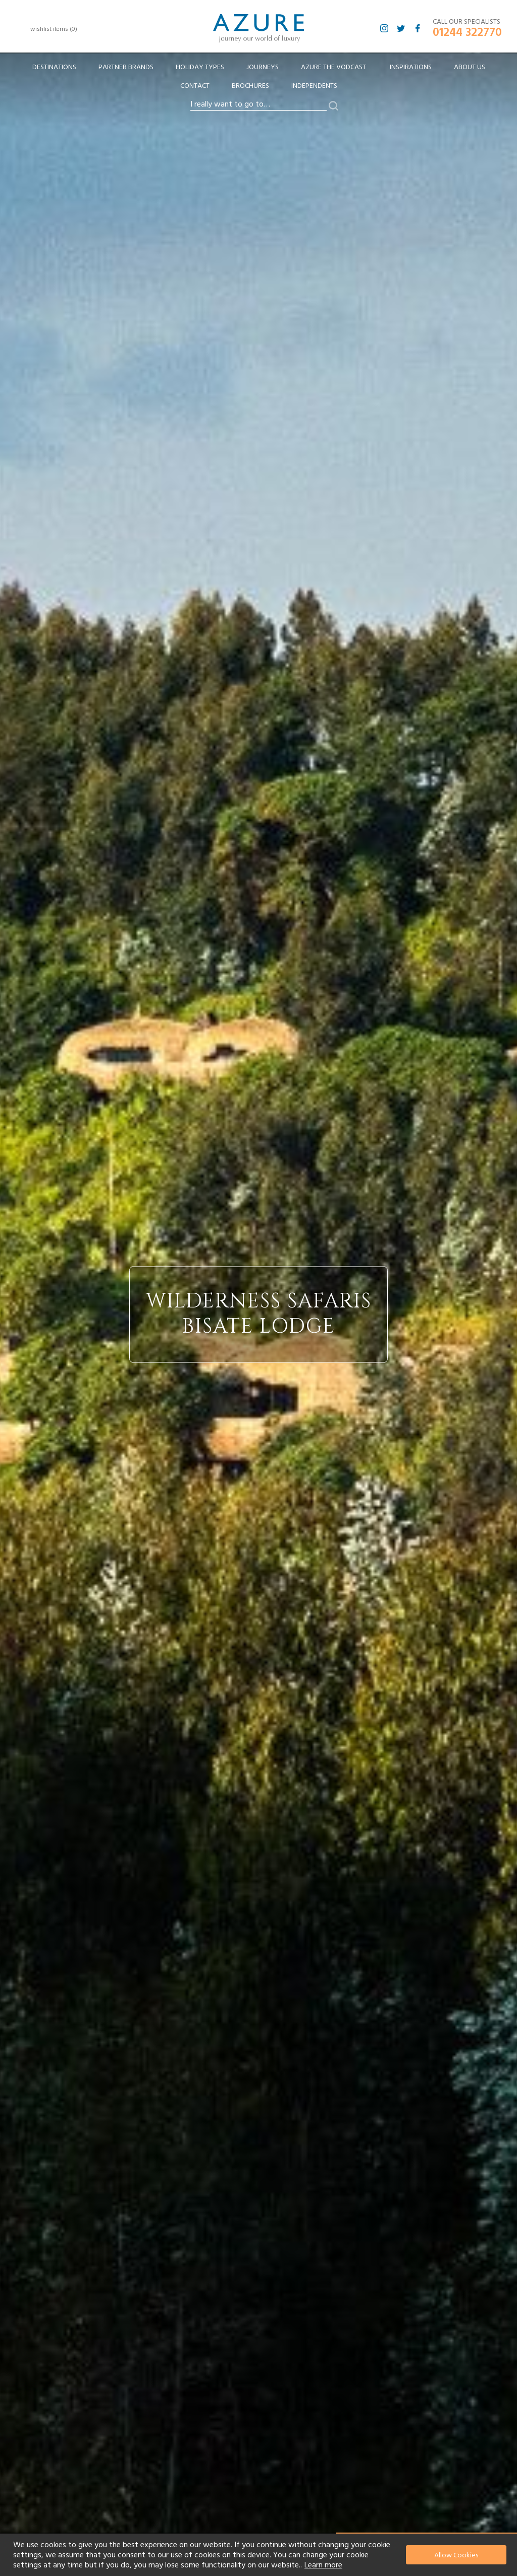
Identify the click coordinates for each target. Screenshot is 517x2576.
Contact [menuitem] (195, 86)
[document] (260, 2555)
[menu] (258, 79)
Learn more (323, 2564)
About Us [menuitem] (469, 67)
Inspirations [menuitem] (411, 67)
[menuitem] (54, 67)
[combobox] (258, 104)
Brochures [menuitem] (250, 86)
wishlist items (53, 29)
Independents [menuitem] (314, 86)
